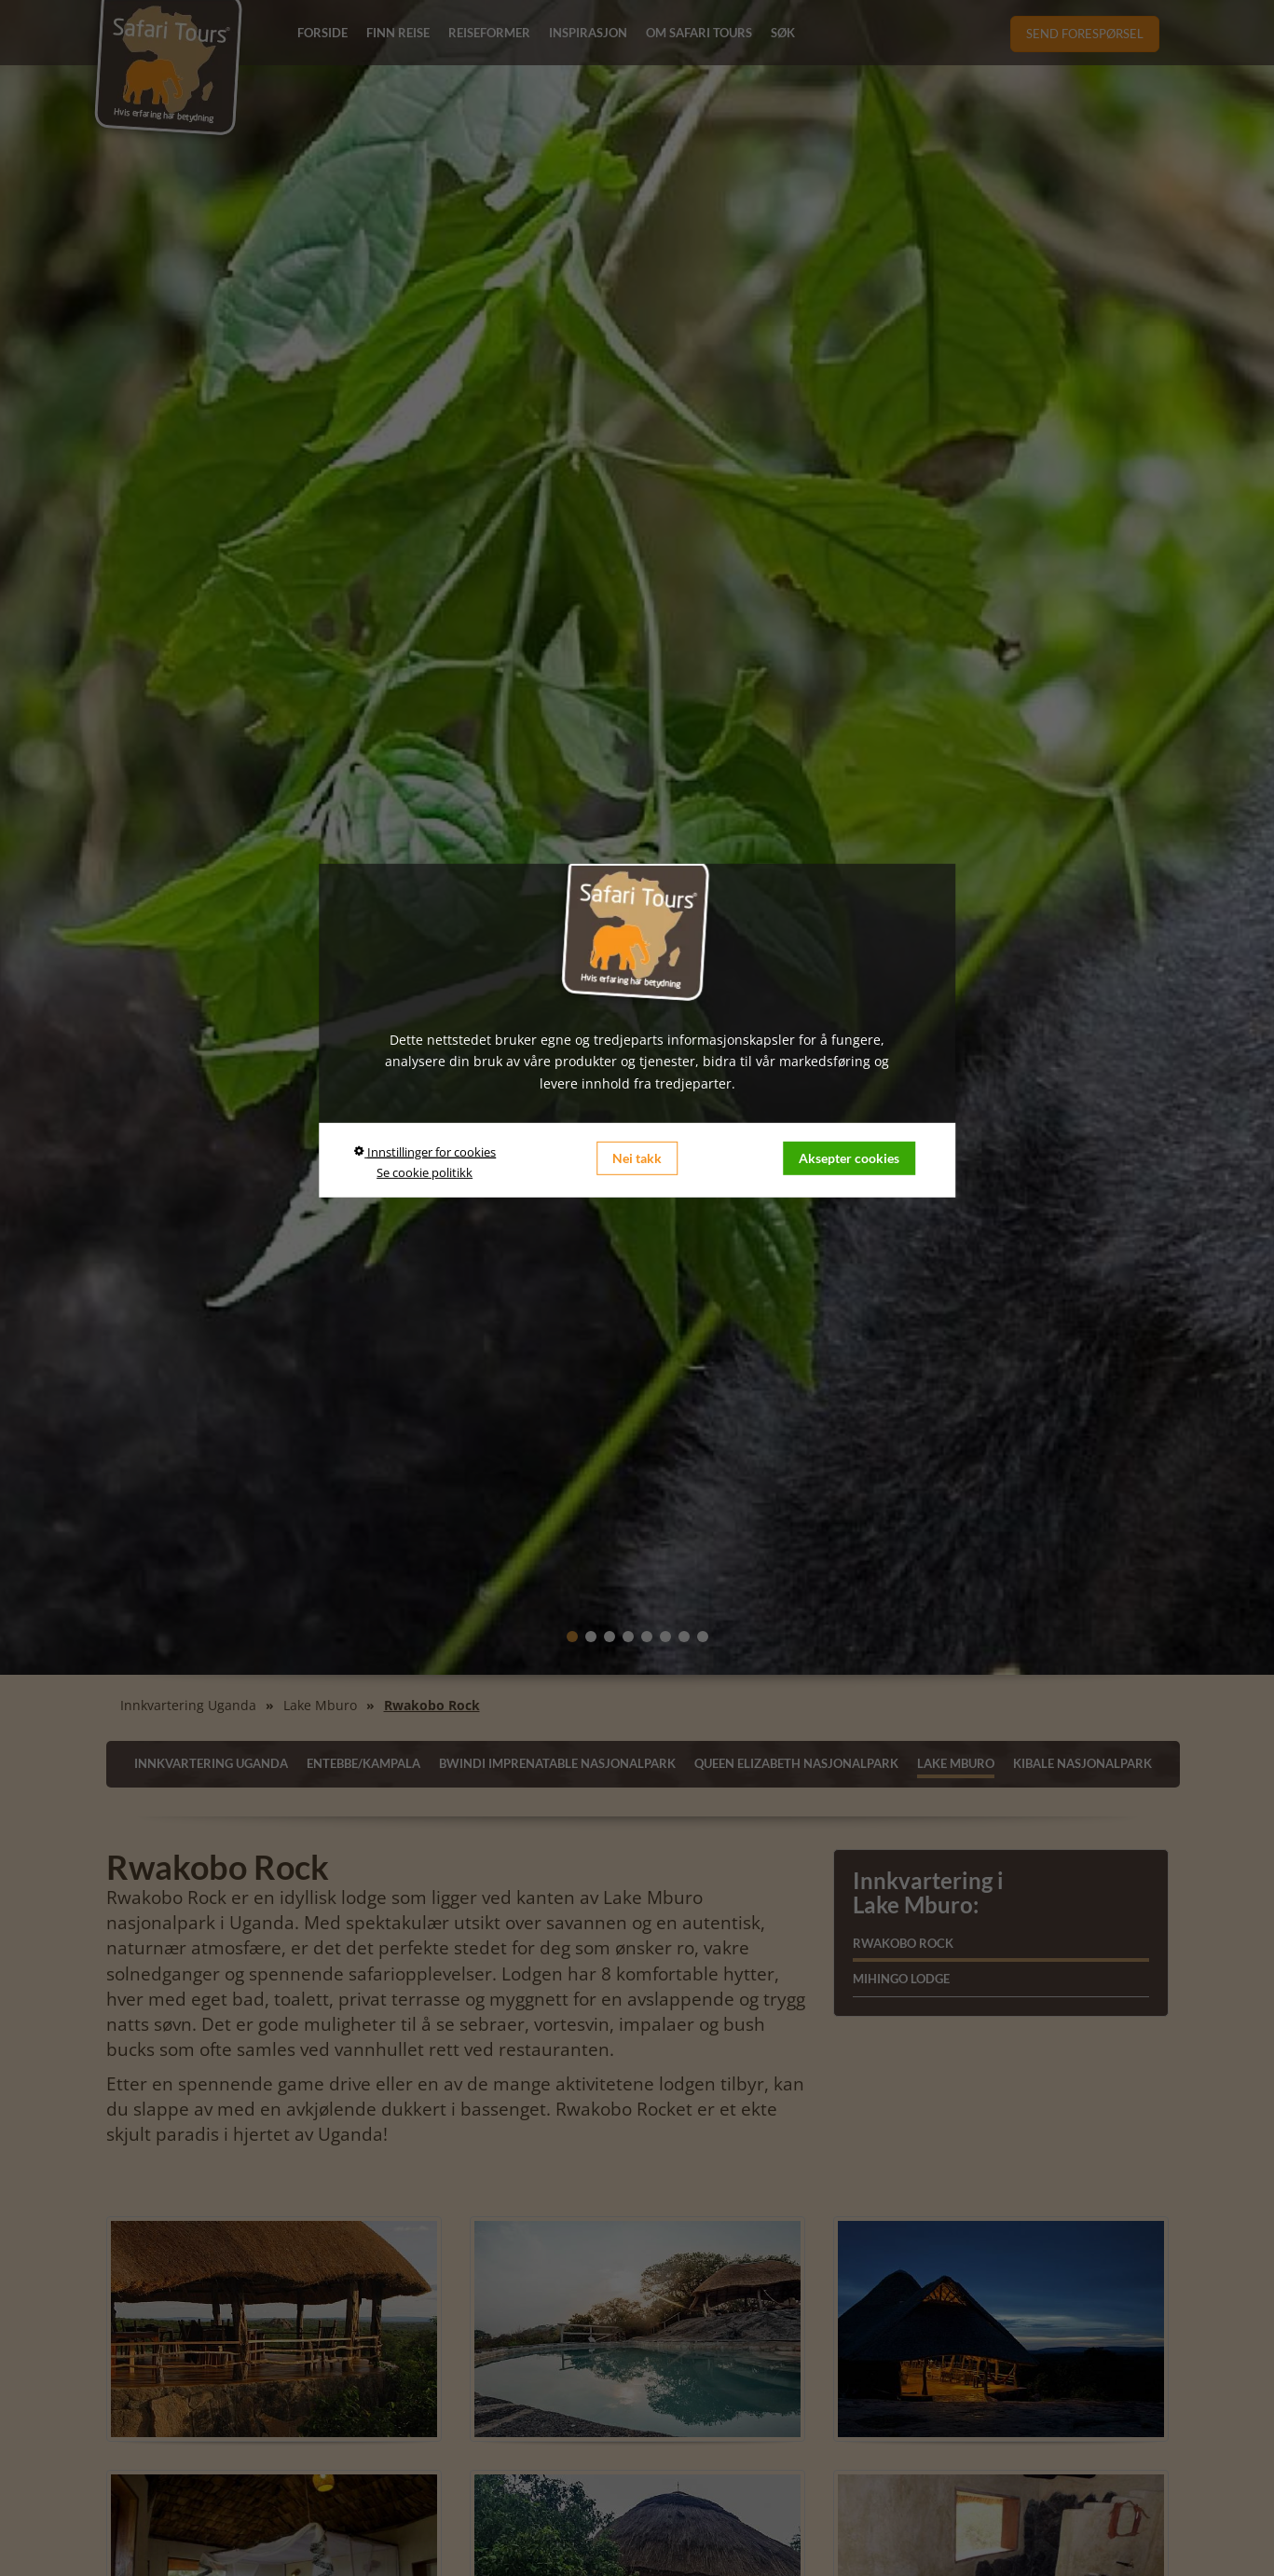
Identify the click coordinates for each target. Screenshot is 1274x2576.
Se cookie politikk (425, 1172)
